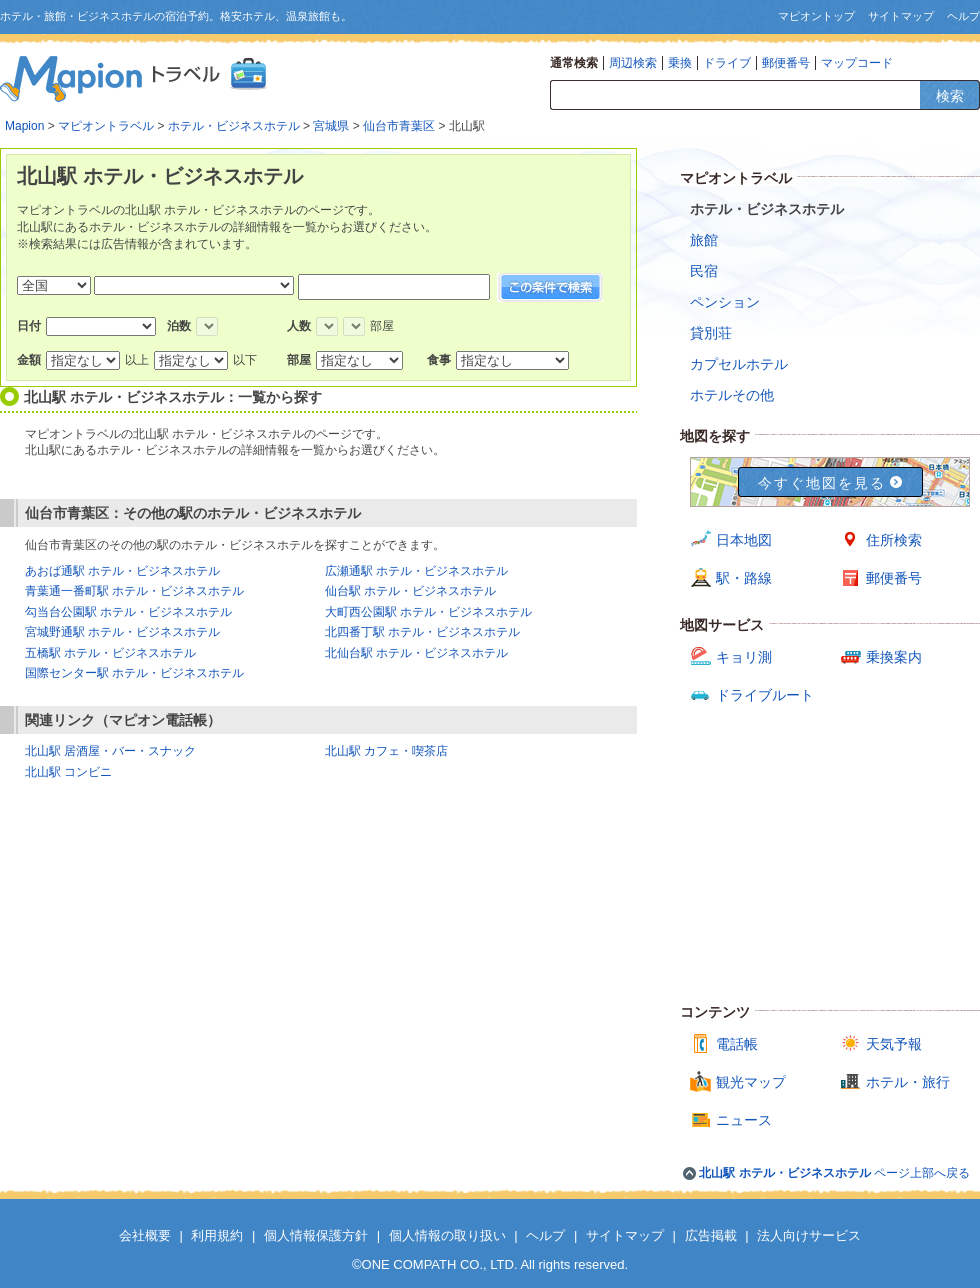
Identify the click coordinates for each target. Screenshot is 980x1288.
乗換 (680, 63)
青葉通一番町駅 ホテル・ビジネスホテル (134, 591)
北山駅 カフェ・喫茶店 (386, 751)
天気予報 (894, 1044)
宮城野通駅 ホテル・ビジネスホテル (122, 632)
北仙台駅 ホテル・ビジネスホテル (416, 653)
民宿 (704, 271)
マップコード (857, 63)
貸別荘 (711, 333)
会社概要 (145, 1235)
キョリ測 (744, 657)
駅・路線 (744, 578)
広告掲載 (711, 1235)
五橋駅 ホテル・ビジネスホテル (110, 653)
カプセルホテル (739, 364)
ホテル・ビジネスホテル (234, 126)
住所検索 (894, 540)
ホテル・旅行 (908, 1082)
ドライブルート (765, 695)
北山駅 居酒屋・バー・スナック (110, 751)
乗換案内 (894, 657)
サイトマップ (901, 16)
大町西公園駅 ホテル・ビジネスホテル (428, 612)
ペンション (725, 302)
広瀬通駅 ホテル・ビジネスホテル (416, 571)
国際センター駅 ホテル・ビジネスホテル (134, 673)
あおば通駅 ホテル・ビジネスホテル (122, 571)
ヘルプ (963, 16)
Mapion (24, 126)
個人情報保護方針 (316, 1235)
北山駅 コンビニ (68, 772)
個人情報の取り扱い (447, 1235)
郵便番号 (786, 63)
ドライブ (727, 63)
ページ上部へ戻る (834, 1173)
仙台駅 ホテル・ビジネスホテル (410, 591)
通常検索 (574, 63)
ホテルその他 (732, 395)
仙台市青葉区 (399, 126)
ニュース (744, 1120)
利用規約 (217, 1235)
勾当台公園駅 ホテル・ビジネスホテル (128, 612)
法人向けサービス (809, 1235)
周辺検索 (633, 63)
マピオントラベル (106, 126)
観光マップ (751, 1082)
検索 (950, 96)
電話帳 (737, 1044)
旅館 (704, 240)
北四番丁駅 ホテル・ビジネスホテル (422, 632)
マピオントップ (816, 16)
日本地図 (744, 540)
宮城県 (331, 126)
